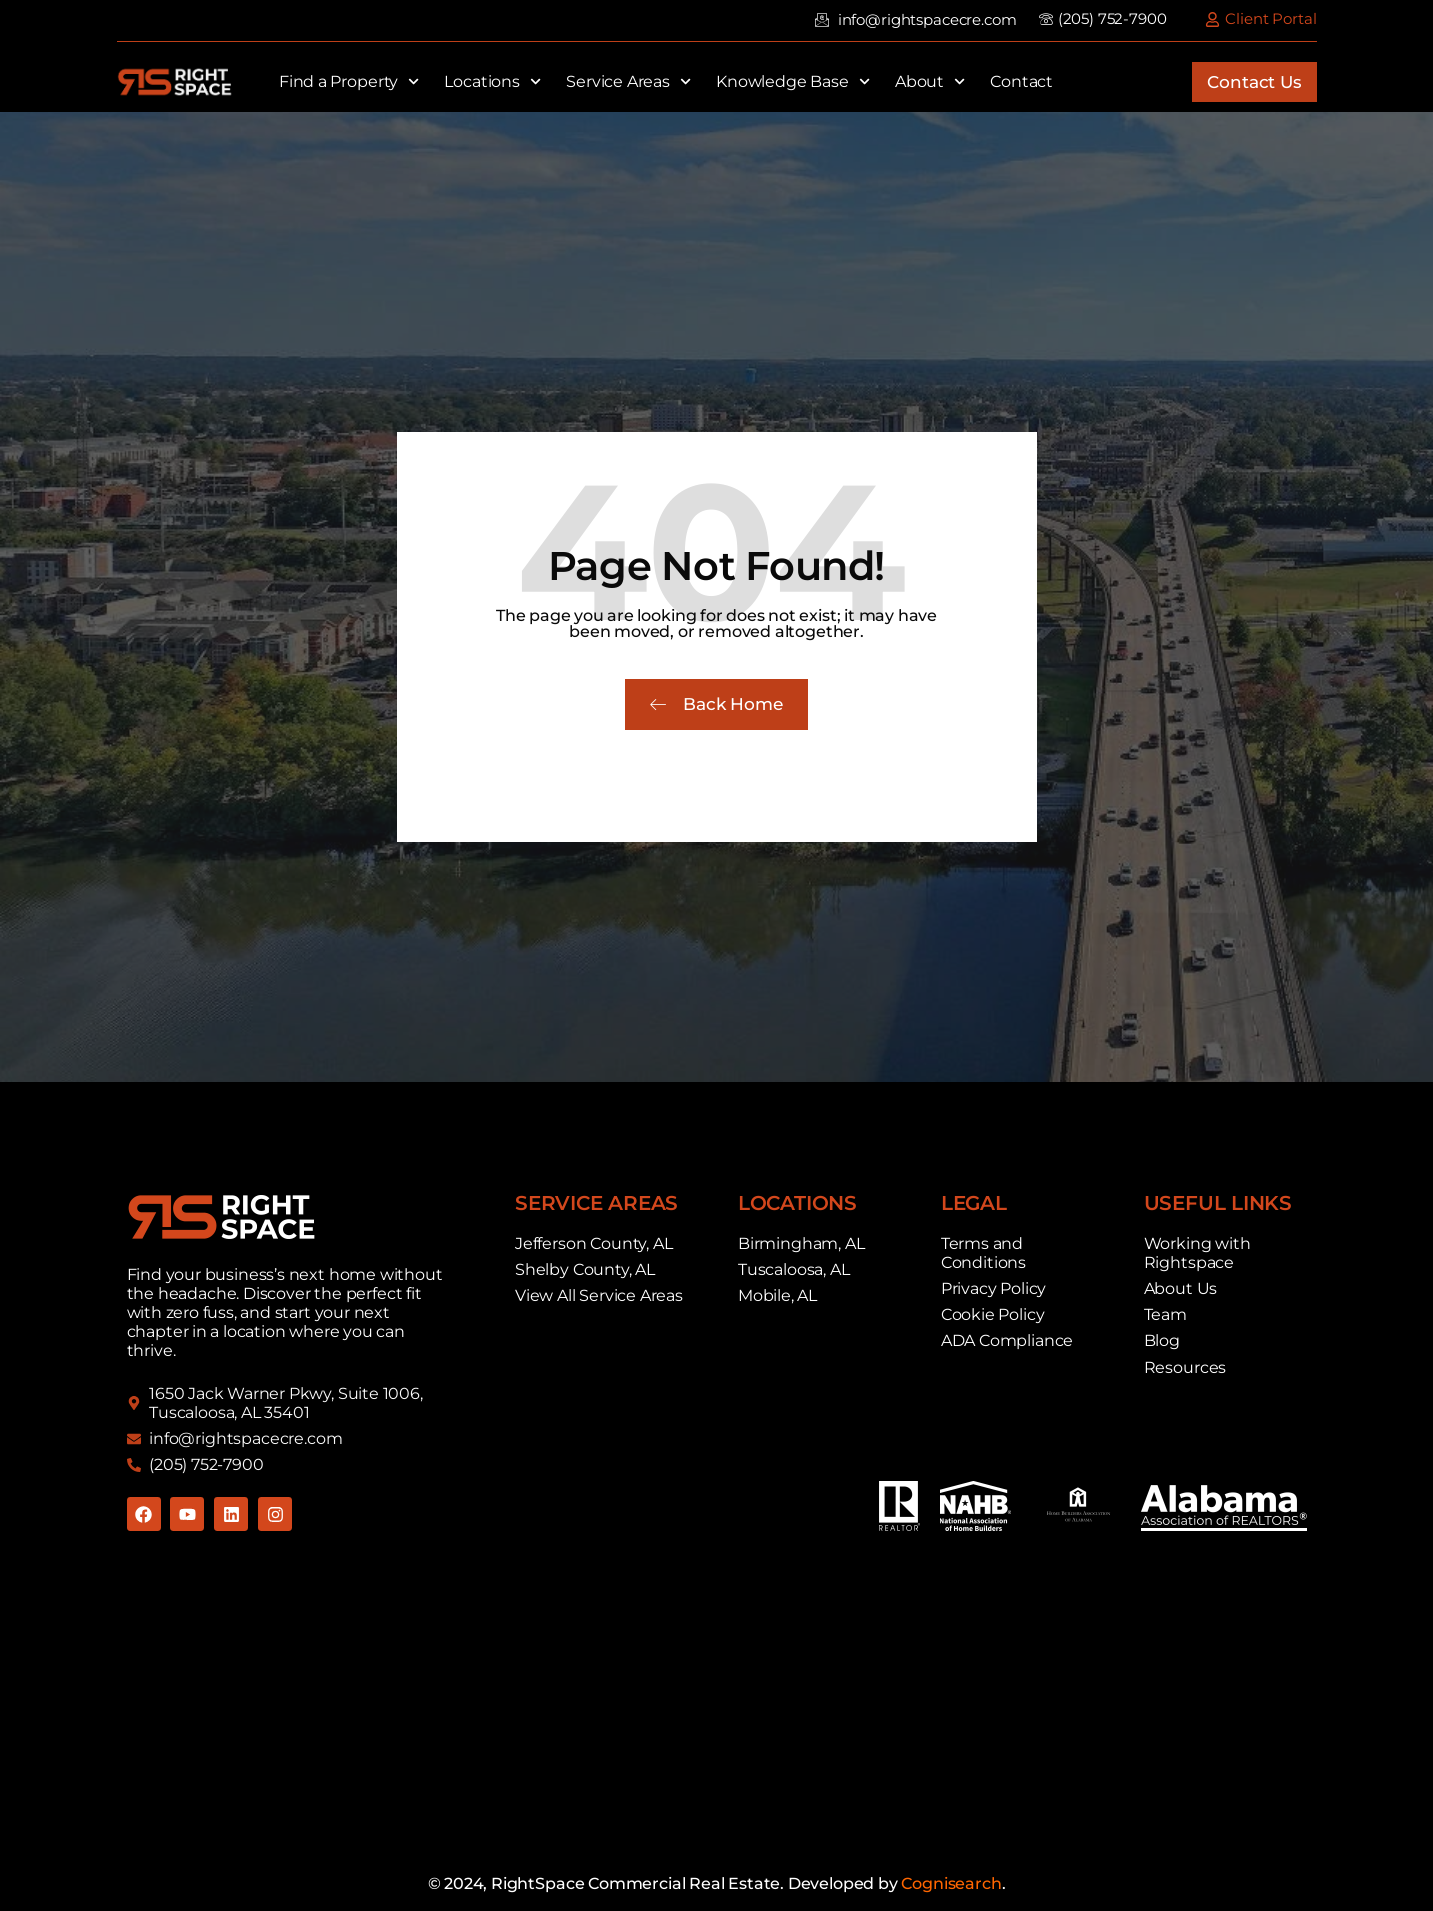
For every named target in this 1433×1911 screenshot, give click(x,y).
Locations (492, 81)
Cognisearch (951, 1883)
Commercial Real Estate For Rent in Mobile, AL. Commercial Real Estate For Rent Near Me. (716, 1726)
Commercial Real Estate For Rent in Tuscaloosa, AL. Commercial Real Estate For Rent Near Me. (300, 1726)
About (930, 81)
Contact (1021, 81)
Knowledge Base (793, 81)
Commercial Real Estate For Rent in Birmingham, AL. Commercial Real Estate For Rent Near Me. (1133, 1726)
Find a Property (349, 81)
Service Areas (628, 81)
